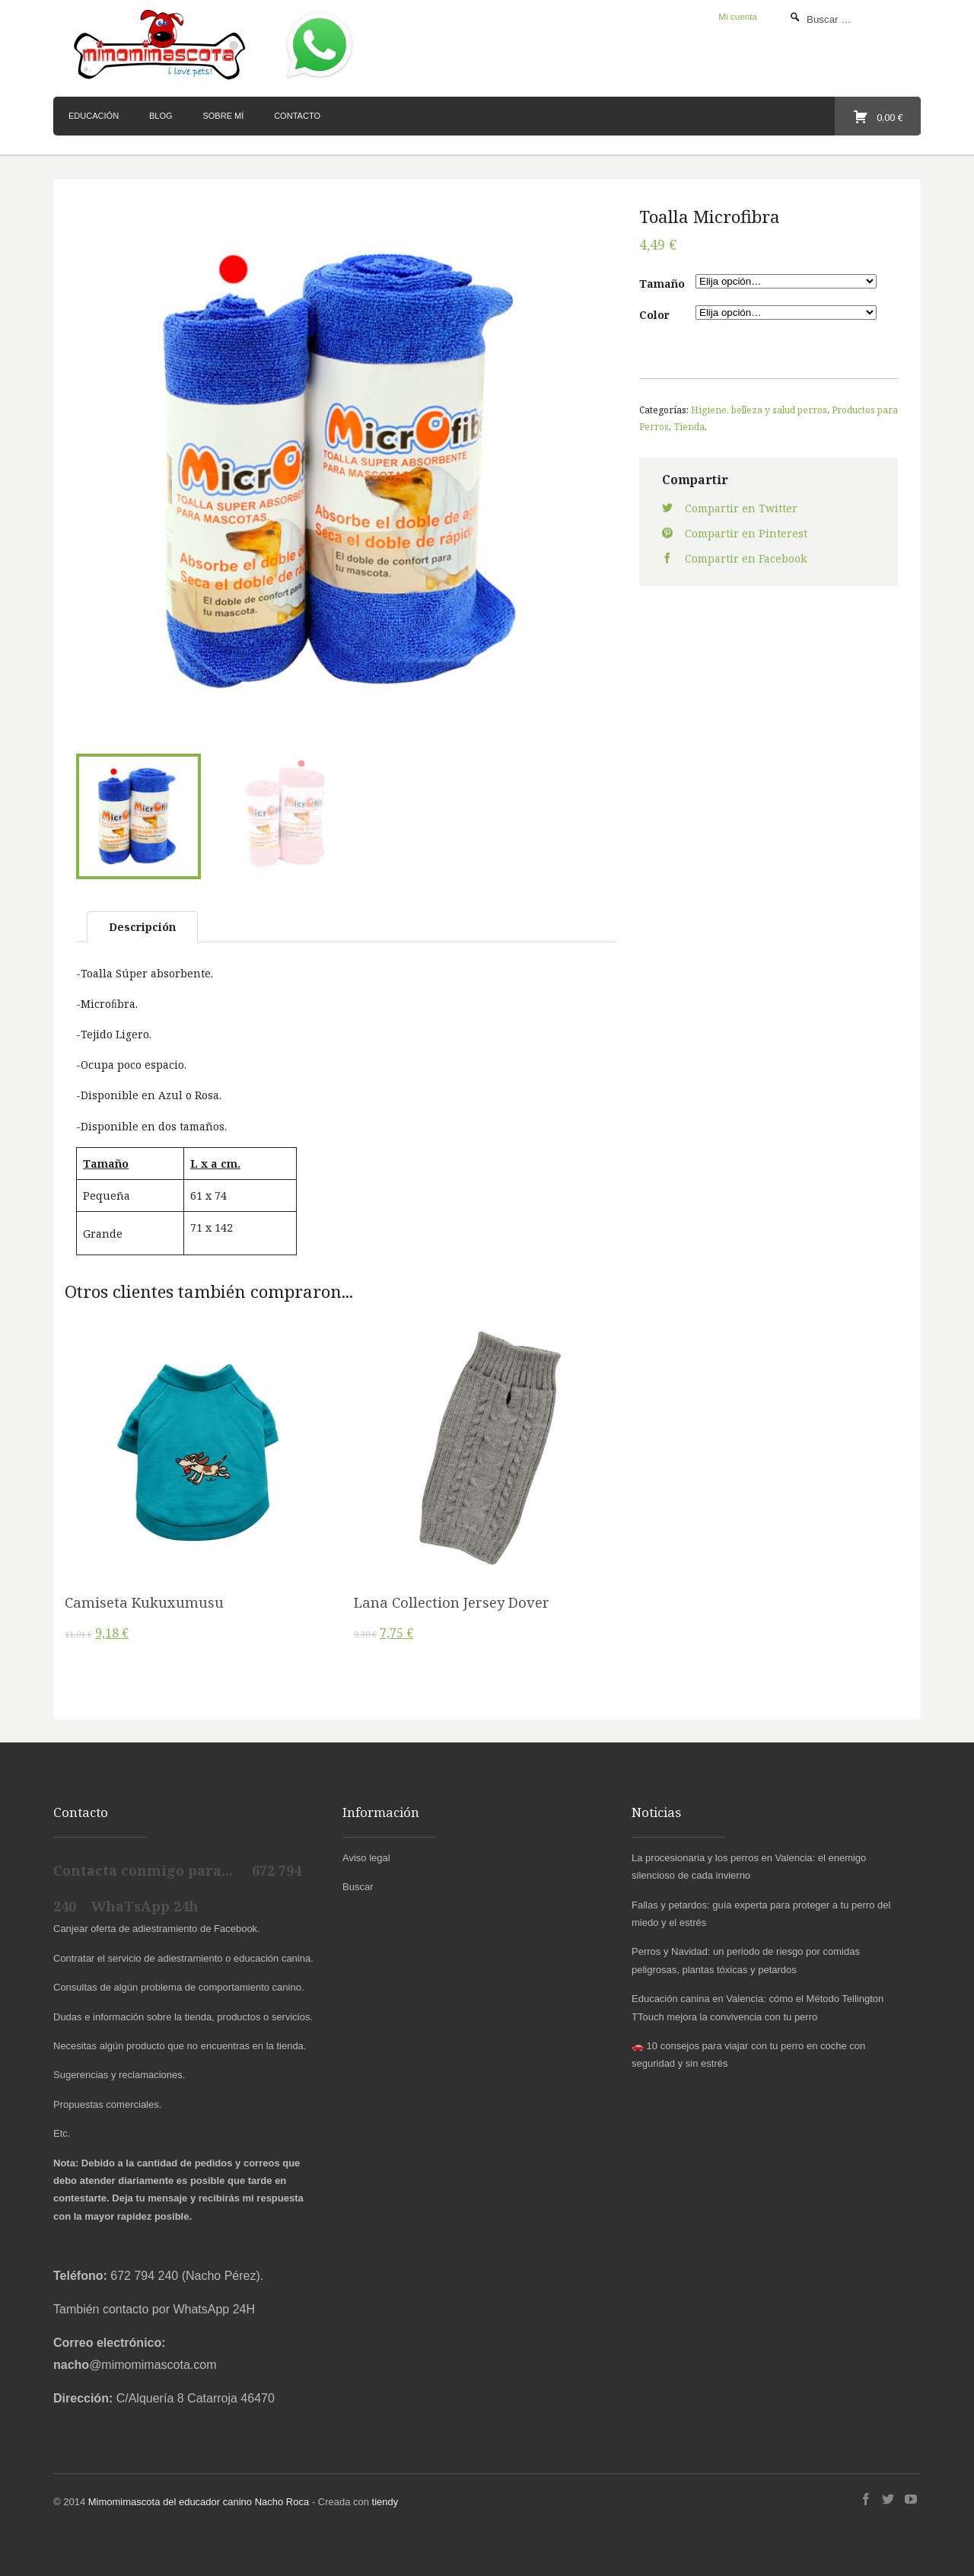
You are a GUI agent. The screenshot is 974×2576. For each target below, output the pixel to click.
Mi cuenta (737, 16)
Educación (93, 115)
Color (654, 315)
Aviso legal (366, 1854)
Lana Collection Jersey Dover (451, 1598)
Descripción (142, 923)
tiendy (385, 2499)
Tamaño (662, 283)
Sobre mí (223, 115)
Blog (161, 115)
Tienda (689, 426)
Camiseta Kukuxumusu (144, 1598)
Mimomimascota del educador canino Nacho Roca (198, 2499)
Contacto (297, 115)
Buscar (357, 1883)
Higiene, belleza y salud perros (759, 409)
